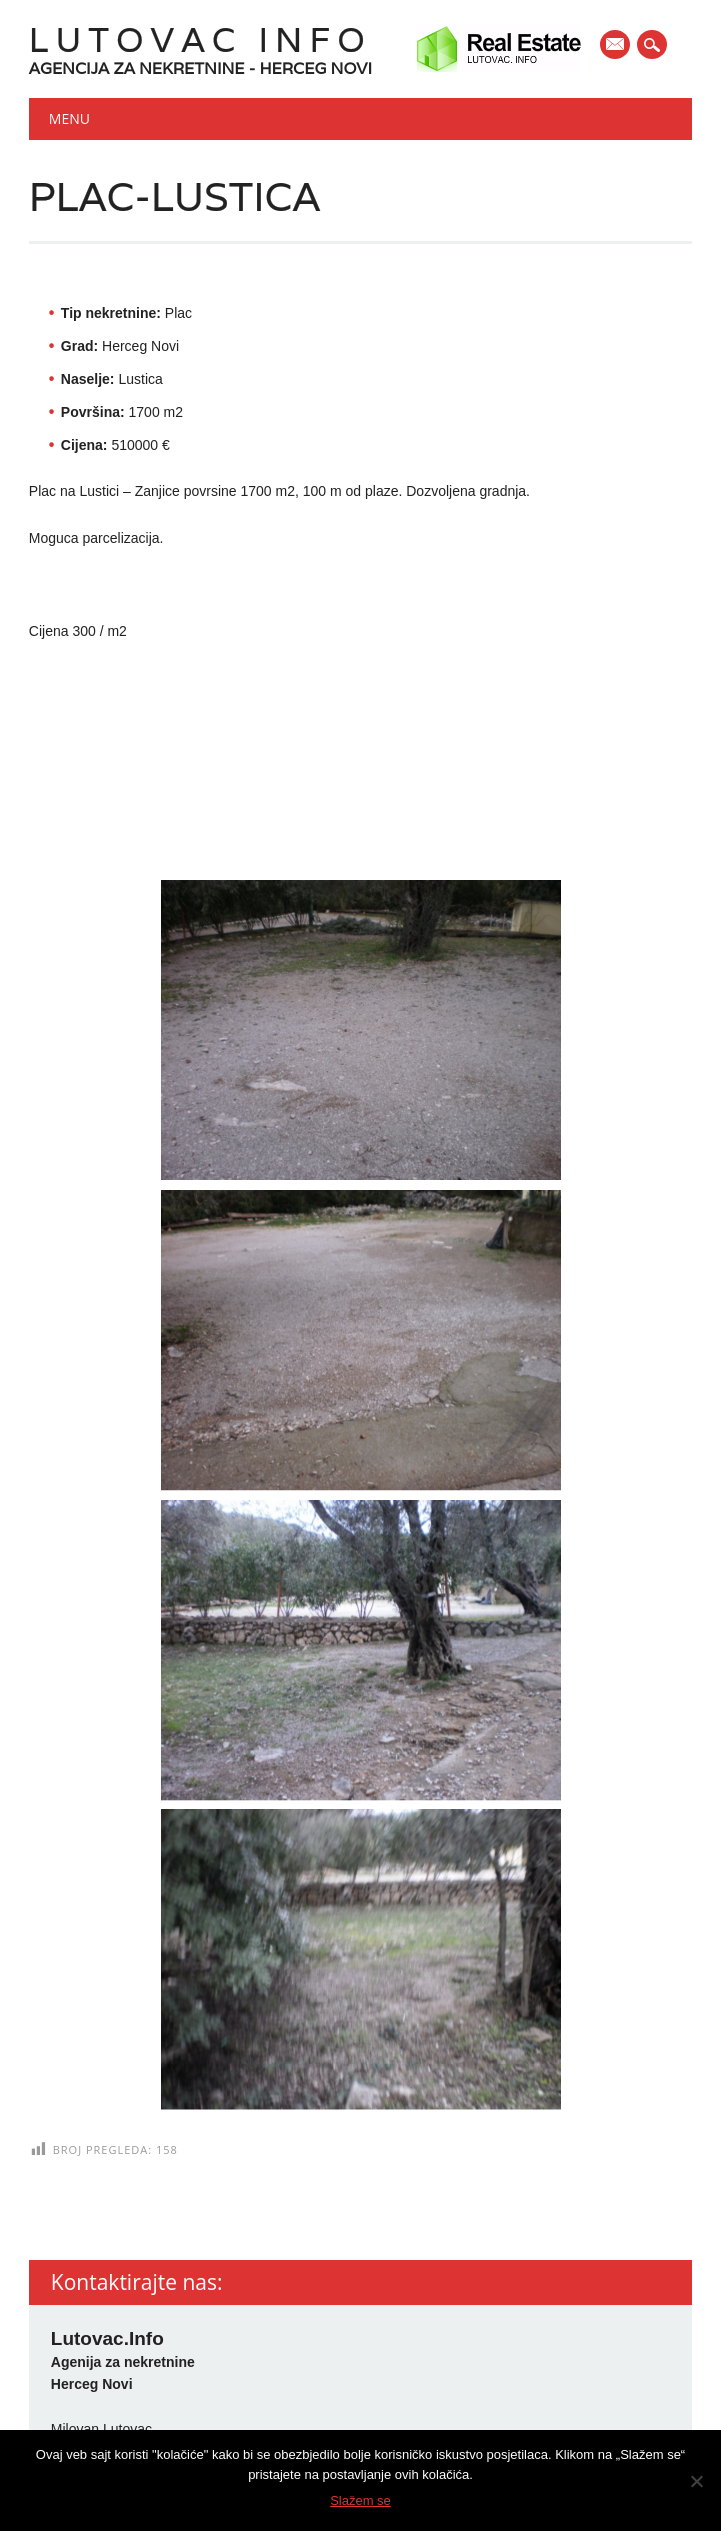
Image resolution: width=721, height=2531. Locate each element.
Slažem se (360, 2500)
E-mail (616, 46)
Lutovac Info (200, 39)
